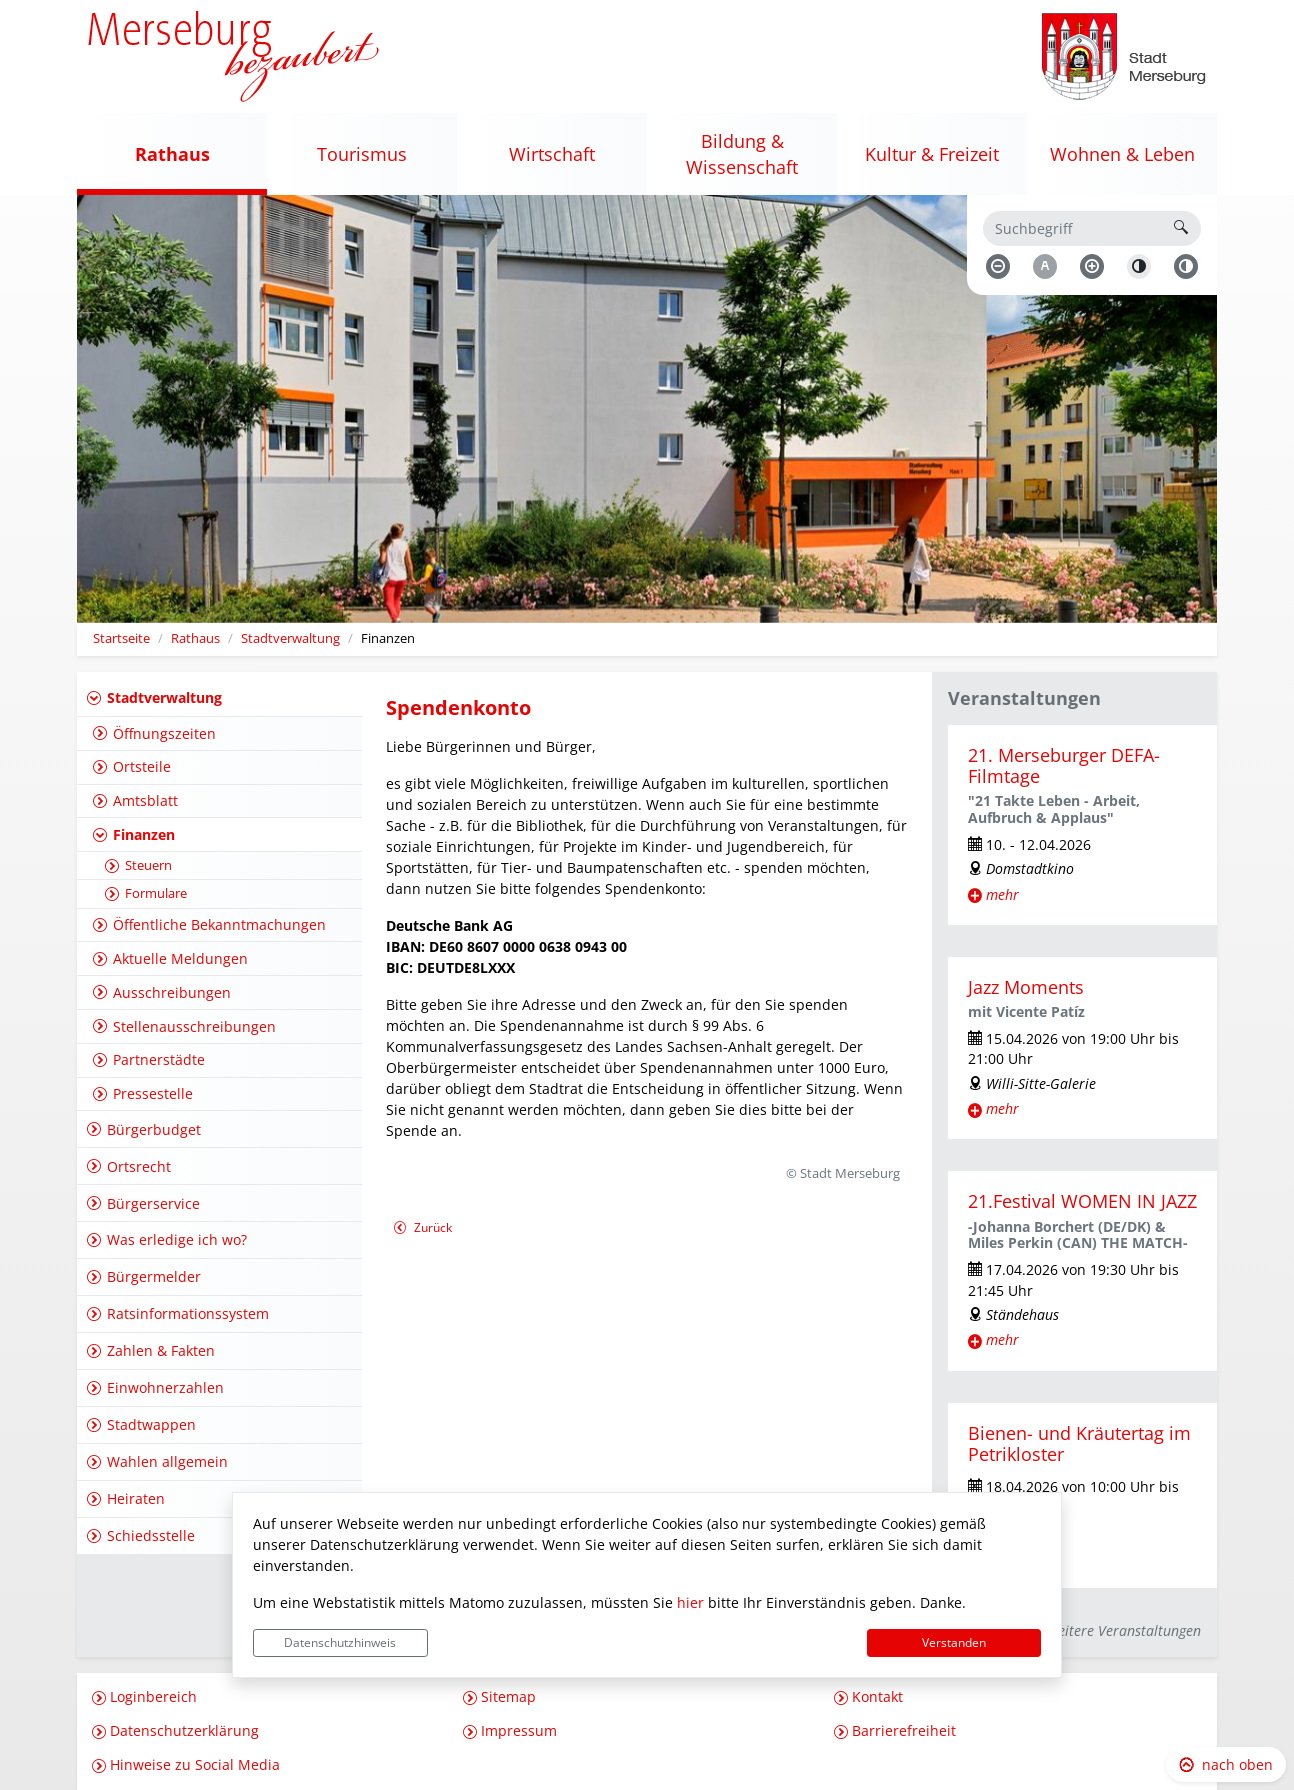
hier (690, 1602)
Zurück (422, 1229)
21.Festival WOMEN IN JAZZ (1082, 1201)
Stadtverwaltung (290, 638)
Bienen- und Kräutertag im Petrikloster (1079, 1443)
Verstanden (954, 1642)
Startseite (121, 638)
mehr (1002, 894)
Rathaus (195, 638)
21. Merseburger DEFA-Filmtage (1064, 765)
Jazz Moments (1026, 987)
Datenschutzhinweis (340, 1642)
